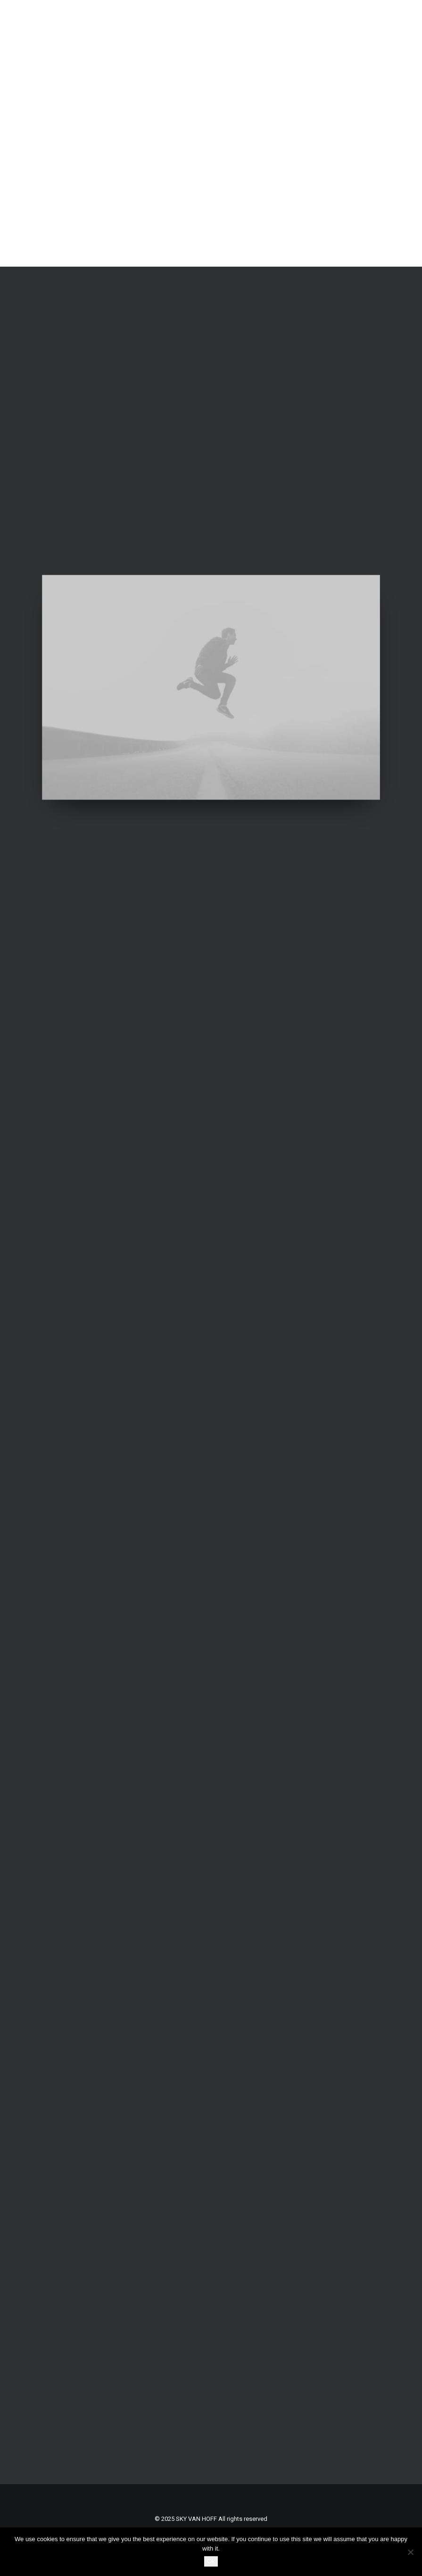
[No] (410, 2552)
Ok (211, 2561)
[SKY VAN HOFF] (137, 133)
